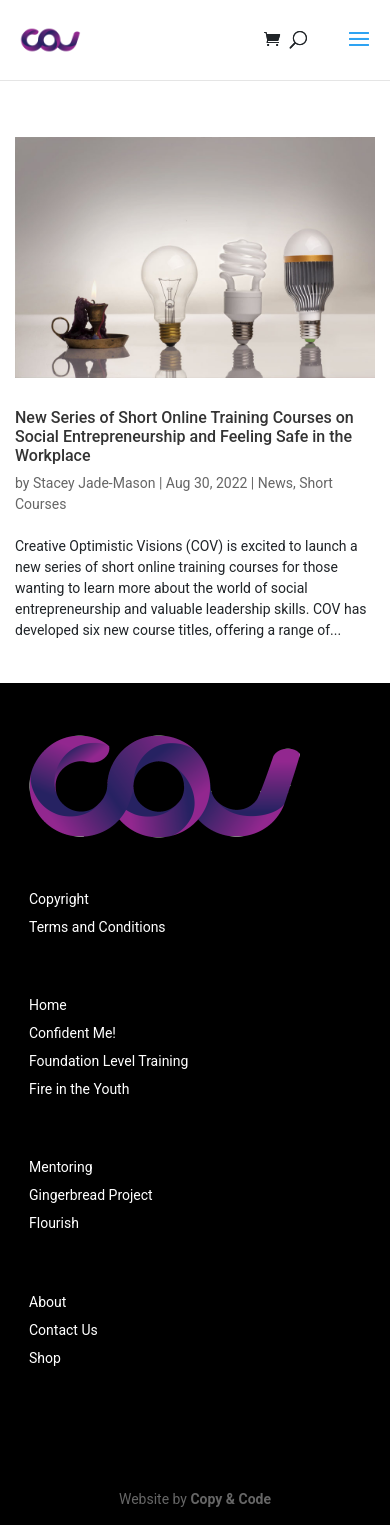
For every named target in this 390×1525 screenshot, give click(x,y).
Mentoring (61, 1167)
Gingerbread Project (91, 1195)
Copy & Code (230, 1499)
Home (48, 1005)
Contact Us (63, 1330)
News (275, 483)
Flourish (54, 1223)
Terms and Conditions (97, 927)
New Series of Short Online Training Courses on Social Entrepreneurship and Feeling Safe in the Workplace (184, 436)
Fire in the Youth (79, 1089)
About (47, 1302)
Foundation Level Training (108, 1061)
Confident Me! (72, 1033)
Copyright (59, 899)
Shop (45, 1358)
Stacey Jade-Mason (94, 483)
